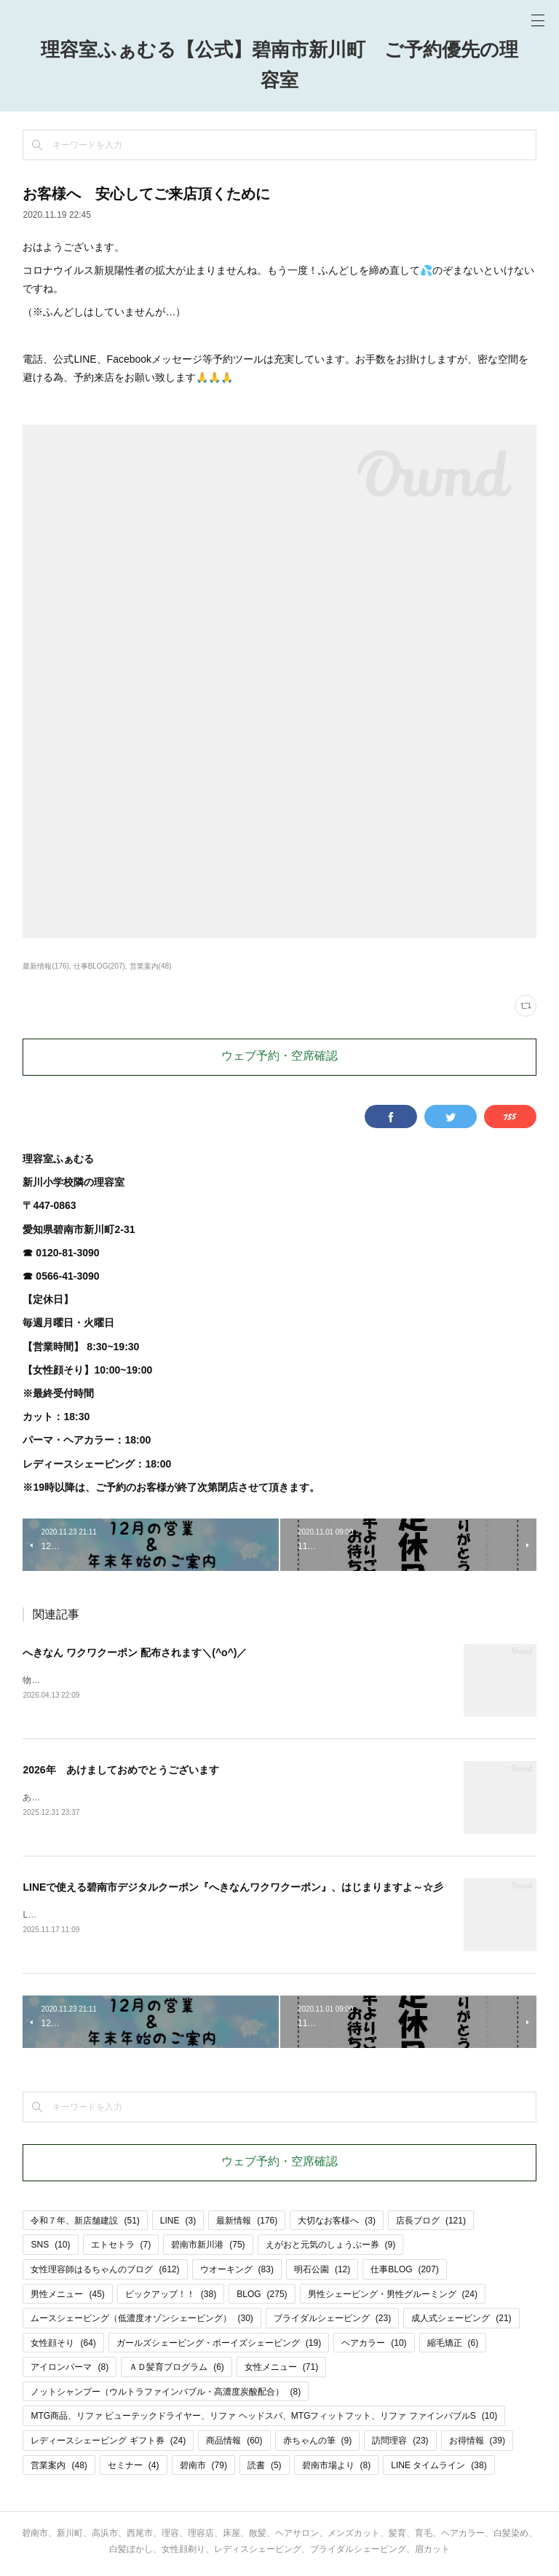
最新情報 (246, 2223)
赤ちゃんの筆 (317, 2443)
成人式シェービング (461, 2321)
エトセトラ (121, 2247)
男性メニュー (67, 2297)
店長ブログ (431, 2223)
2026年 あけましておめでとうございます (120, 1770)
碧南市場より (336, 2468)
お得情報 (477, 2443)
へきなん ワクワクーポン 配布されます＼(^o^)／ (135, 1652)
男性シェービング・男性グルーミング (392, 2297)
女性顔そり (63, 2346)
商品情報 (234, 2443)
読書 (264, 2468)
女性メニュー (281, 2370)
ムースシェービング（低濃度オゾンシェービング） (142, 2321)
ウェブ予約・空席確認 (279, 1056)
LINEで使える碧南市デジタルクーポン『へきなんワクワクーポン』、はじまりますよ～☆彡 (233, 1889)
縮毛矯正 (453, 2346)
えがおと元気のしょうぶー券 (331, 2247)
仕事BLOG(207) (99, 966)
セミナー (133, 2468)
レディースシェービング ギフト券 (108, 2443)
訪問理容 (400, 2443)
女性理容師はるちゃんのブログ (105, 2272)
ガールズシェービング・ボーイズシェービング (218, 2346)
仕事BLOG (404, 2272)
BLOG (262, 2297)
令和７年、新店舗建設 (85, 2223)
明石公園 (322, 2272)
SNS (50, 2247)
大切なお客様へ (337, 2223)
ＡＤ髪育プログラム (176, 2370)
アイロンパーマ (69, 2370)
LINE (178, 2223)
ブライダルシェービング (332, 2321)
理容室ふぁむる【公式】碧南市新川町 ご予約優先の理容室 (279, 66)
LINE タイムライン (438, 2468)
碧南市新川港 (208, 2247)
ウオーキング (237, 2272)
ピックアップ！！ (170, 2297)
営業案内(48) (151, 966)
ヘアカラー (373, 2346)
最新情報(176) (45, 966)
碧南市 (203, 2468)
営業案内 (59, 2468)
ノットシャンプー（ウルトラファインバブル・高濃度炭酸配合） (166, 2395)
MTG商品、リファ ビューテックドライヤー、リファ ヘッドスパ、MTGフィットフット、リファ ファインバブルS (264, 2419)
